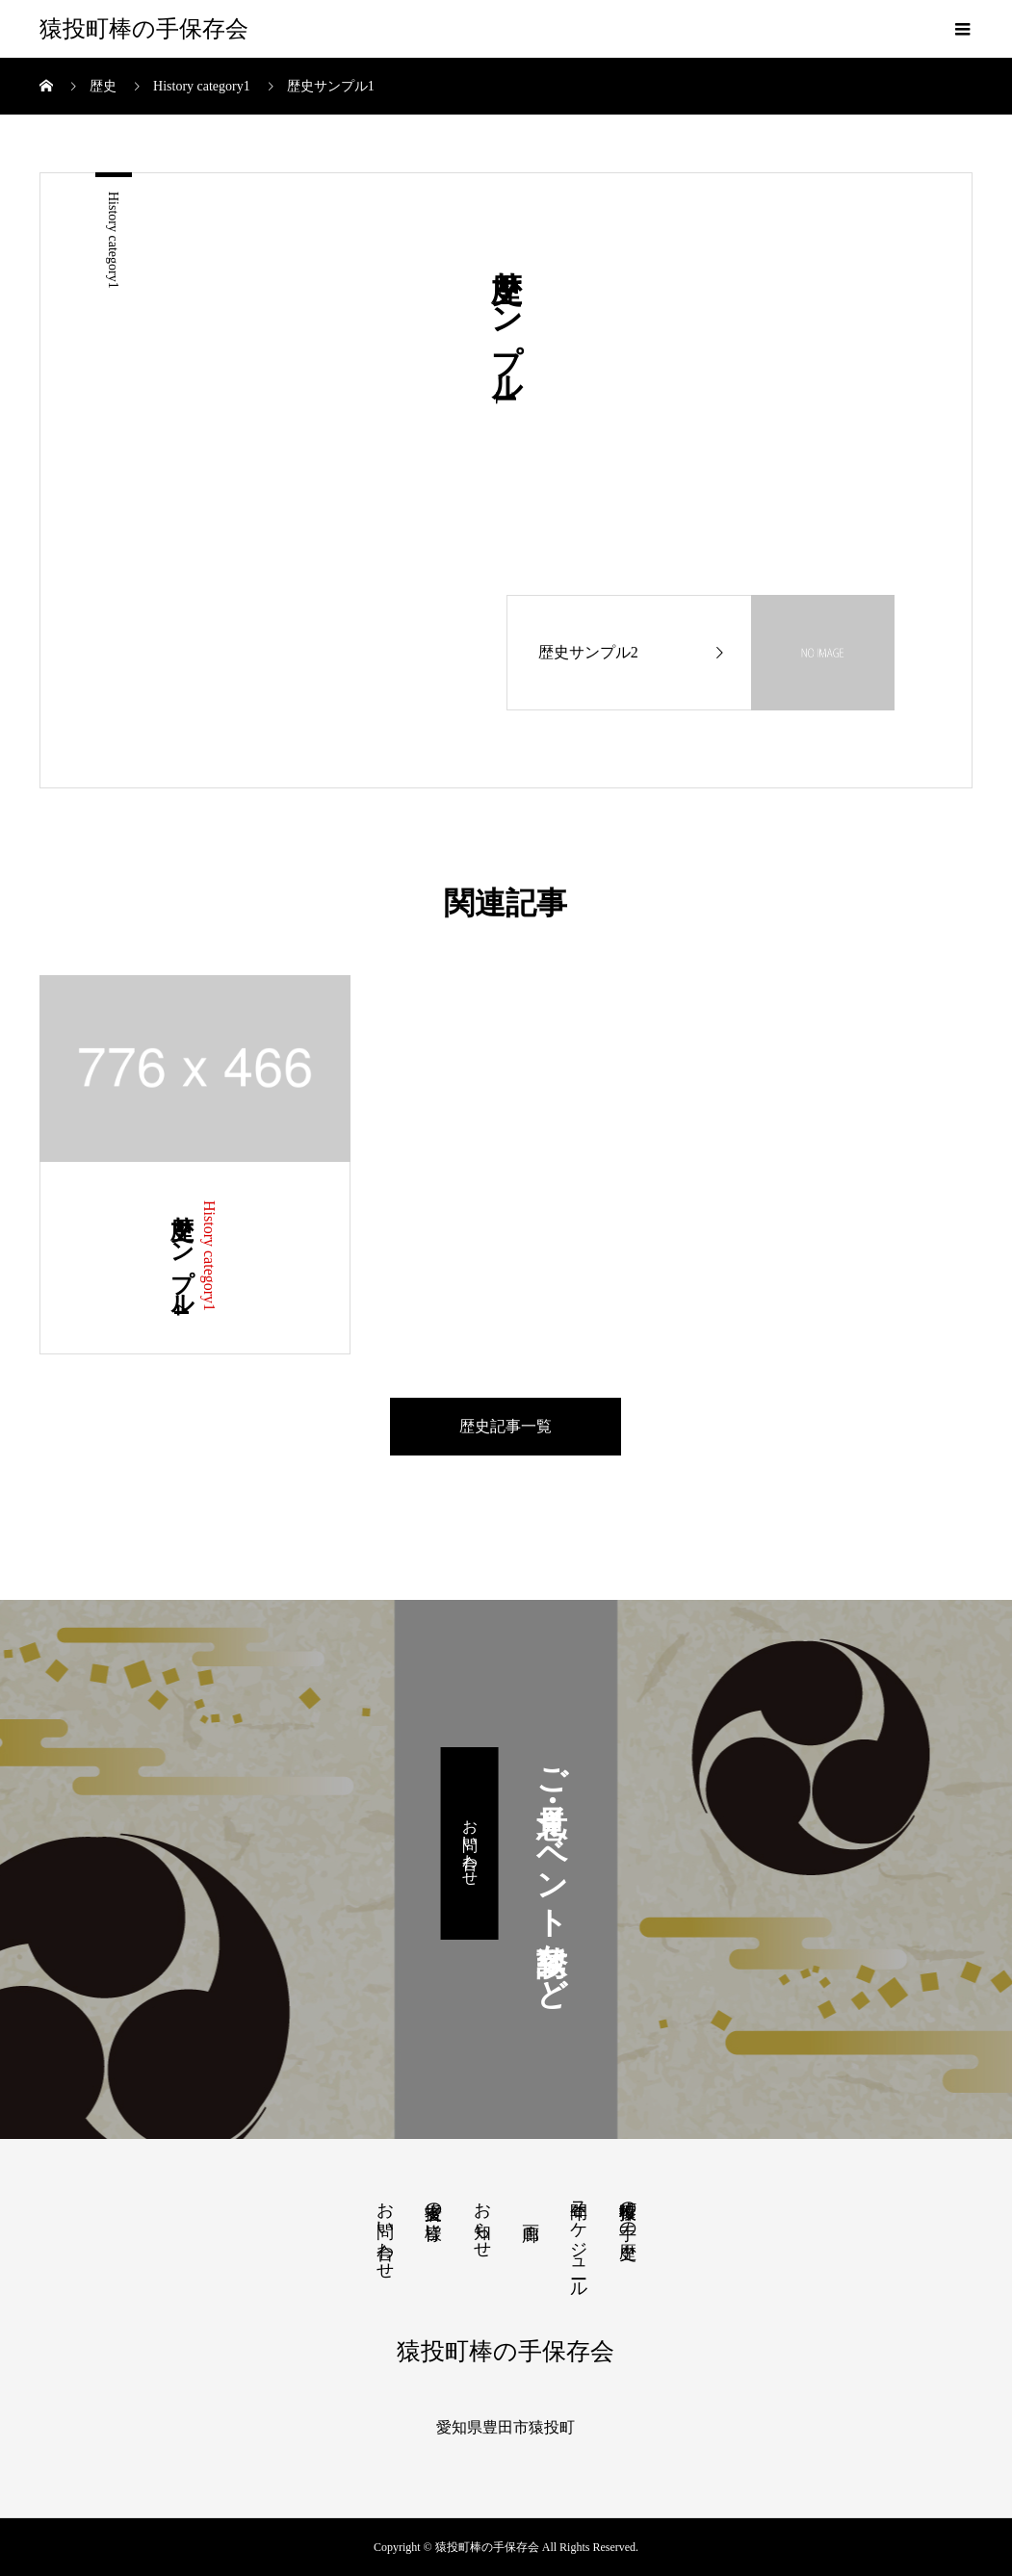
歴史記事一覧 (505, 1426)
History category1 (113, 240)
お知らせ (482, 2220)
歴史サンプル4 (182, 1258)
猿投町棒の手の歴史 (627, 2210)
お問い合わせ (470, 1843)
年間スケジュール (578, 2239)
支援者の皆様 (433, 2201)
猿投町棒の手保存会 (143, 28)
